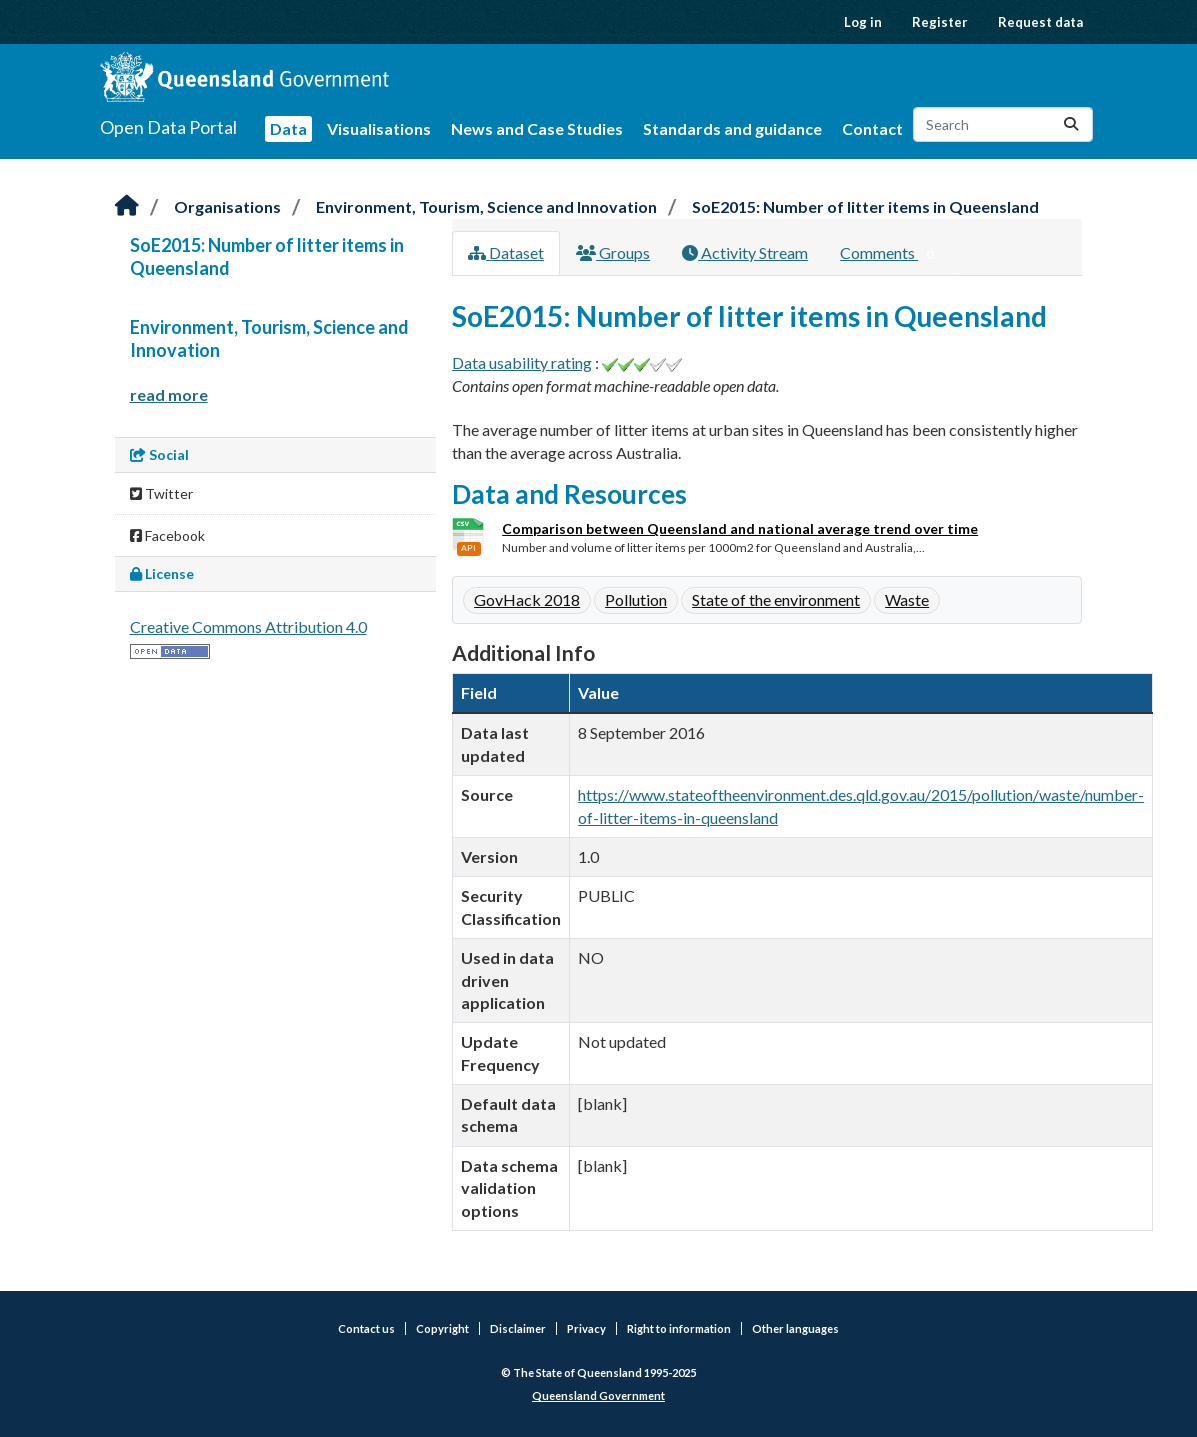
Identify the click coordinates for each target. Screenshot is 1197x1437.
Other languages (795, 1328)
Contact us (366, 1328)
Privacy (586, 1328)
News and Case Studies (537, 128)
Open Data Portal (168, 127)
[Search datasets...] (1003, 124)
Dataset (506, 252)
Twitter (161, 493)
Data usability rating (522, 362)
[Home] (127, 206)
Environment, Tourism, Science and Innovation (486, 206)
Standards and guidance (732, 128)
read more (169, 394)
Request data (1040, 22)
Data (288, 128)
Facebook (167, 535)
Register (940, 22)
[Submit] (1071, 124)
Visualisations (379, 128)
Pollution (636, 599)
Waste (907, 599)
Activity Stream (745, 252)
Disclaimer (518, 1328)
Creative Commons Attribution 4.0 (248, 626)
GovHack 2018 (527, 599)
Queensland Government (598, 1395)
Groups (613, 252)
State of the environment (776, 599)
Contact (872, 128)
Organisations (227, 206)
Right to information (679, 1328)
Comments (890, 254)
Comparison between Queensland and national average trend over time (740, 528)
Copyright (442, 1328)
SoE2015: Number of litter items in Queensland (865, 206)
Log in (863, 22)
